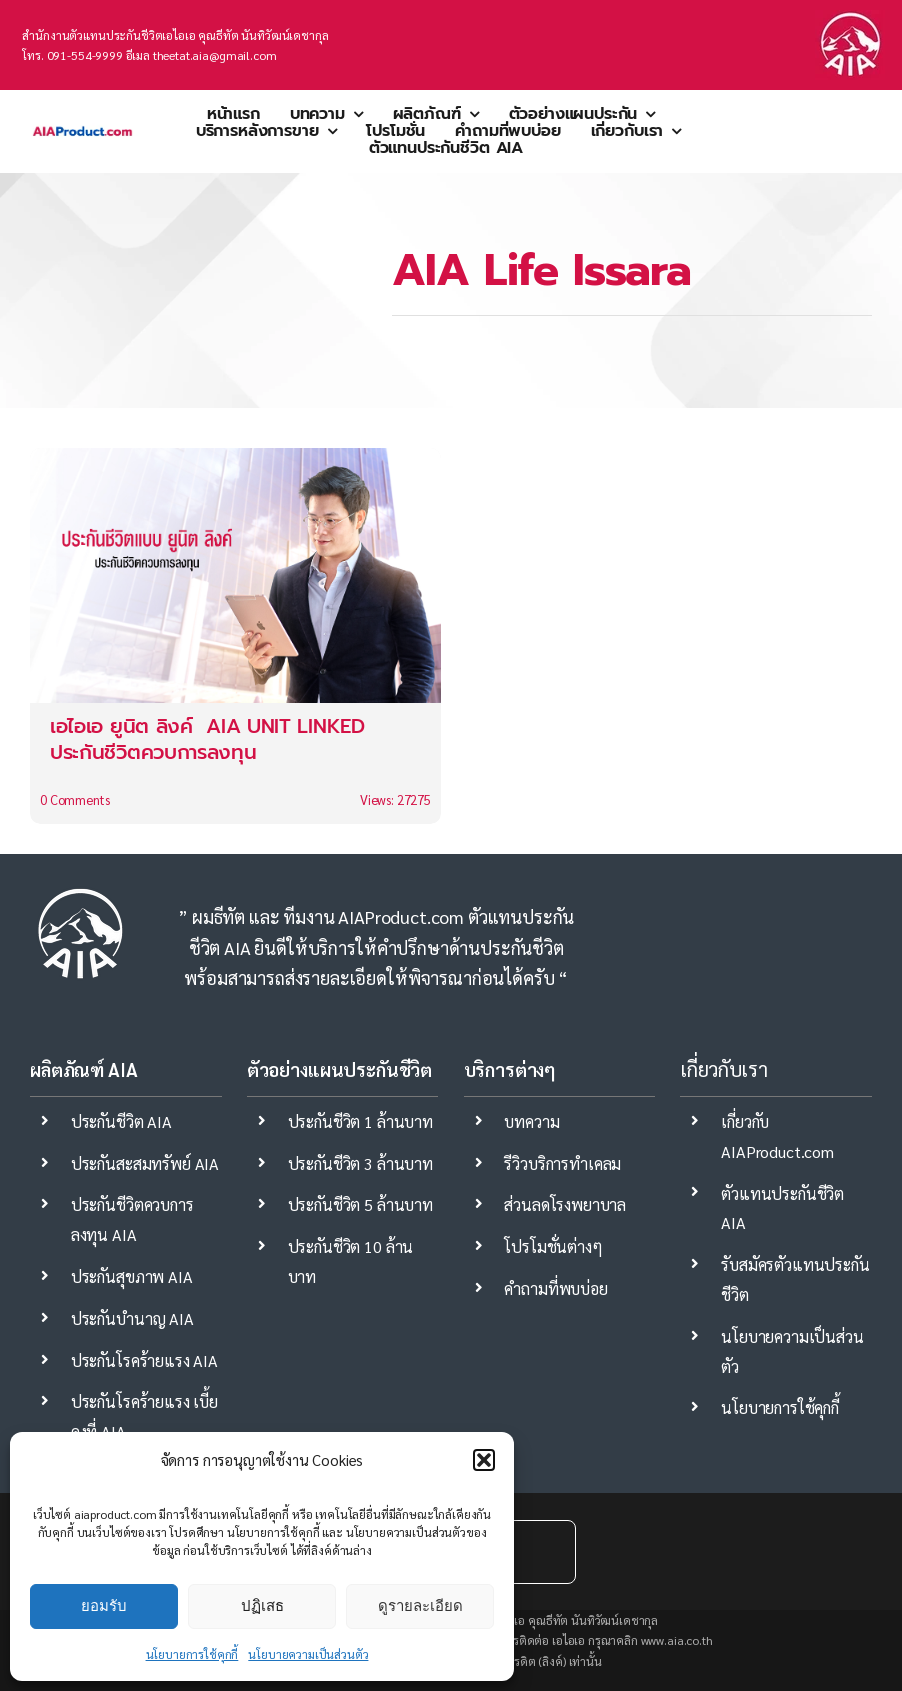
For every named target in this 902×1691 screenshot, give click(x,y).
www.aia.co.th (677, 1640)
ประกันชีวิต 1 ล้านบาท (360, 1121)
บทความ (531, 1121)
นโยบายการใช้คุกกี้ (192, 1654)
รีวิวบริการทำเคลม (562, 1163)
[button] (484, 1460)
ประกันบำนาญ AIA (132, 1318)
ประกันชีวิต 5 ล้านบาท (360, 1204)
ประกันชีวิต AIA (121, 1121)
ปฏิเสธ (262, 1605)
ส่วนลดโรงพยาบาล (565, 1204)
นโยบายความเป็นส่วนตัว (308, 1654)
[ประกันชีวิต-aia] (850, 17)
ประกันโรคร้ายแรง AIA (144, 1360)
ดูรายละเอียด (420, 1605)
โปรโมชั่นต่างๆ (553, 1246)
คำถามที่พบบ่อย (555, 1288)
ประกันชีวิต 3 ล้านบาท (360, 1163)
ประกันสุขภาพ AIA (132, 1276)
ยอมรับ (104, 1605)
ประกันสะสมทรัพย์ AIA (145, 1163)
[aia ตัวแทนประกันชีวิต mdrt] (82, 119)
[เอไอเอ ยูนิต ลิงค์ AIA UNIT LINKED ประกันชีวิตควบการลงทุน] (235, 636)
